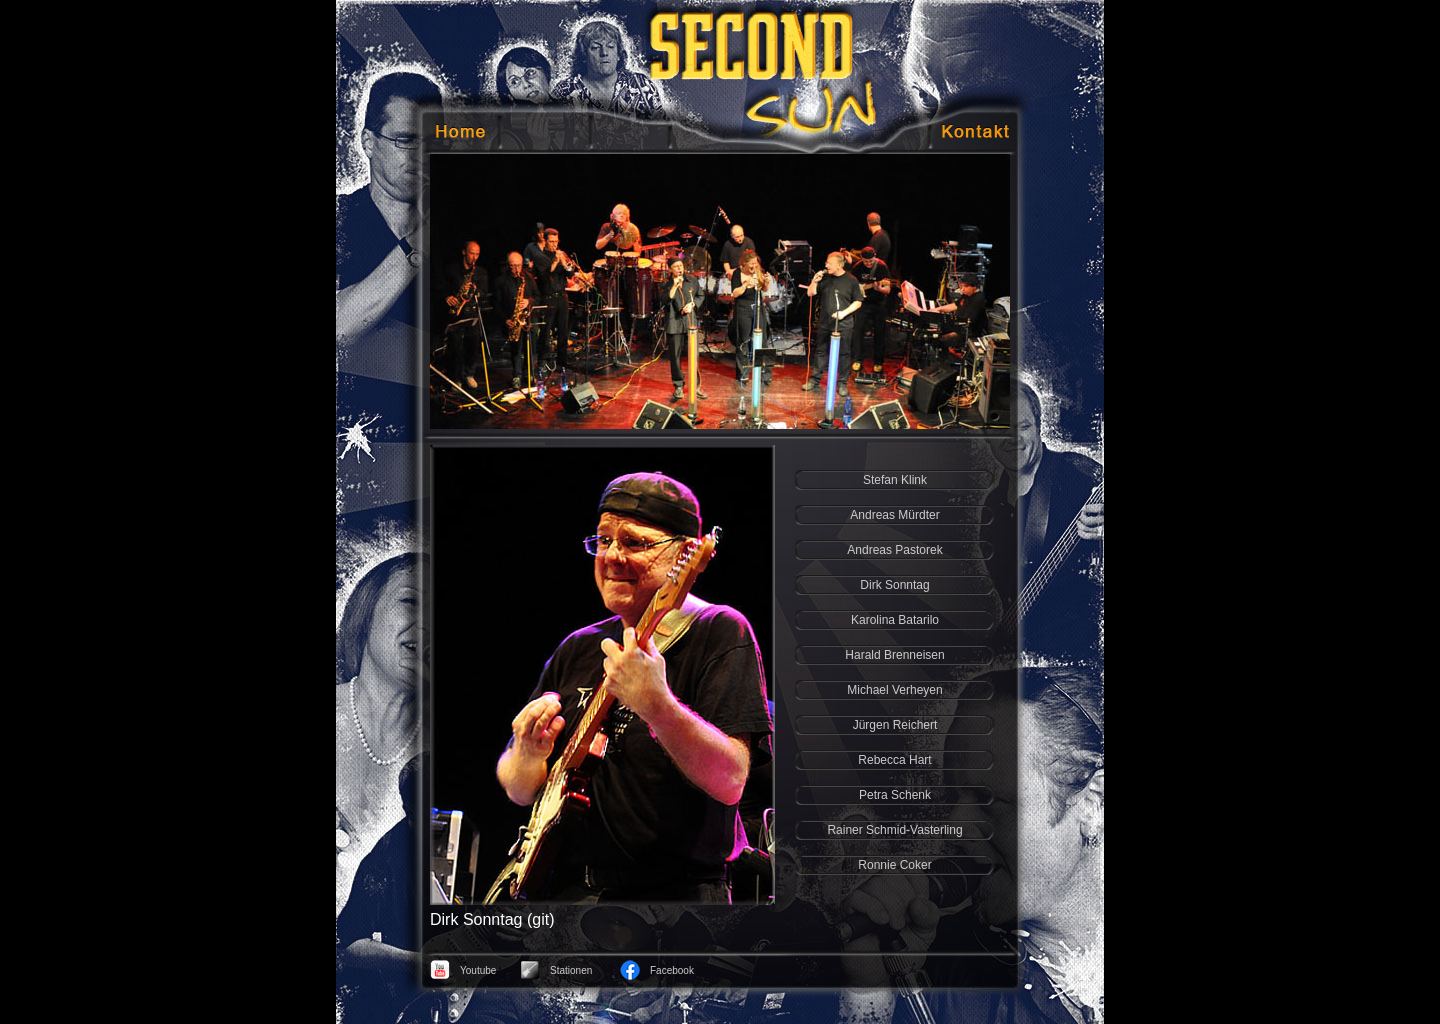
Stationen (571, 970)
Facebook (672, 970)
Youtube (478, 970)
